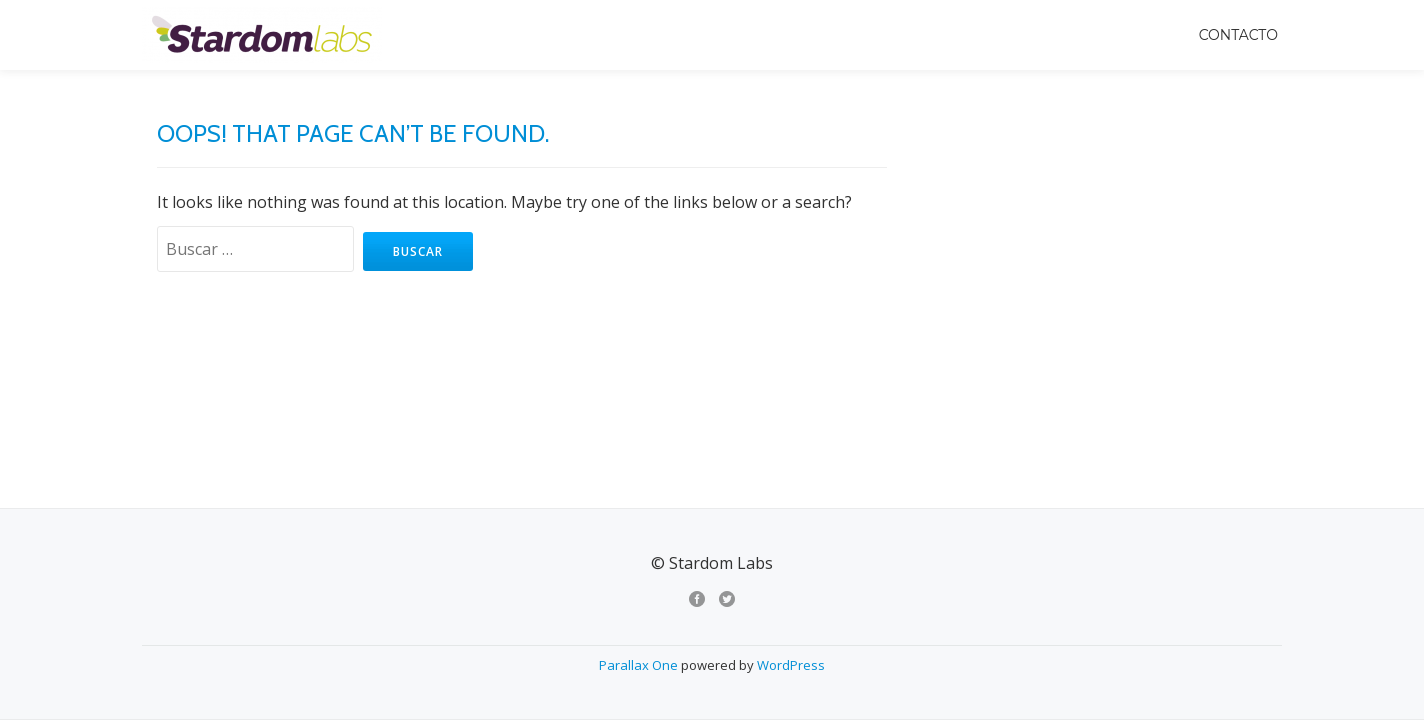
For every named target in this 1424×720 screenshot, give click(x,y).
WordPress (791, 484)
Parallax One (640, 484)
